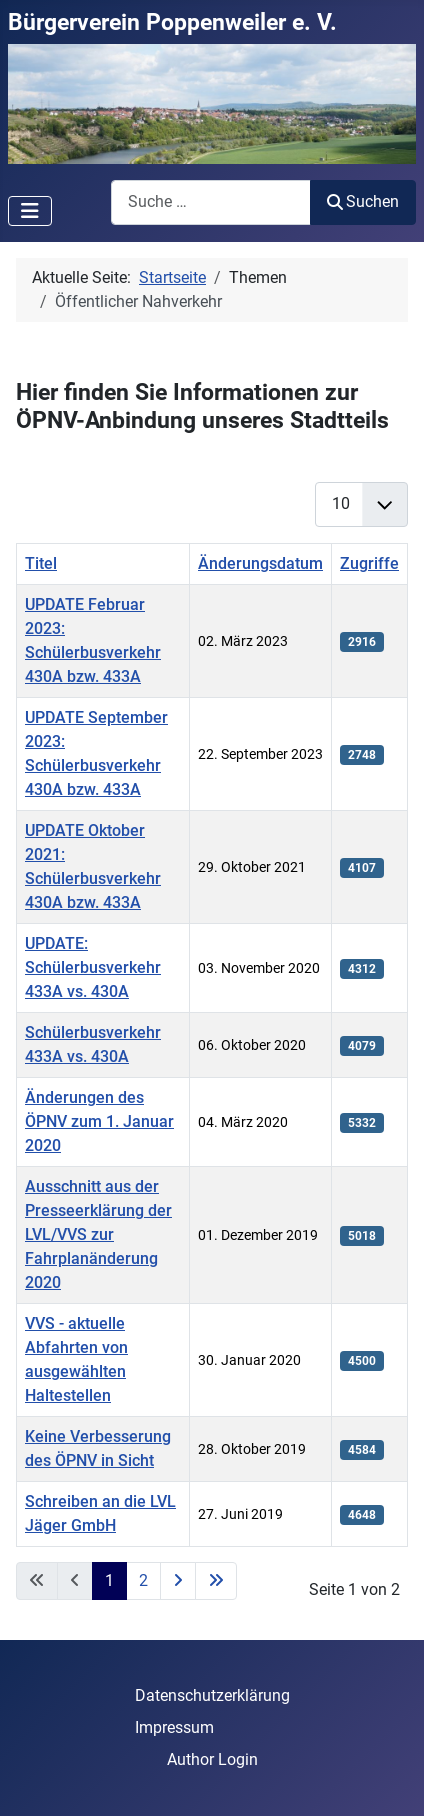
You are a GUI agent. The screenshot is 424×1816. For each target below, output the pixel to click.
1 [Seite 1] (109, 1580)
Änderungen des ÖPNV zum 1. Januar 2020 (99, 1121)
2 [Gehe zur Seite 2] (143, 1580)
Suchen (363, 201)
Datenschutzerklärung (212, 1695)
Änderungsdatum (260, 563)
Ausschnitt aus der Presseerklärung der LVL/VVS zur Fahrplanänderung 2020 (98, 1234)
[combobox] (211, 202)
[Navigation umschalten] (30, 211)
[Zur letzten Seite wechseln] (216, 1581)
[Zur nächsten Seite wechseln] (178, 1581)
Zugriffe (369, 563)
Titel (41, 563)
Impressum (174, 1727)
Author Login (212, 1759)
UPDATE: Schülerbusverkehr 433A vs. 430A (93, 967)
